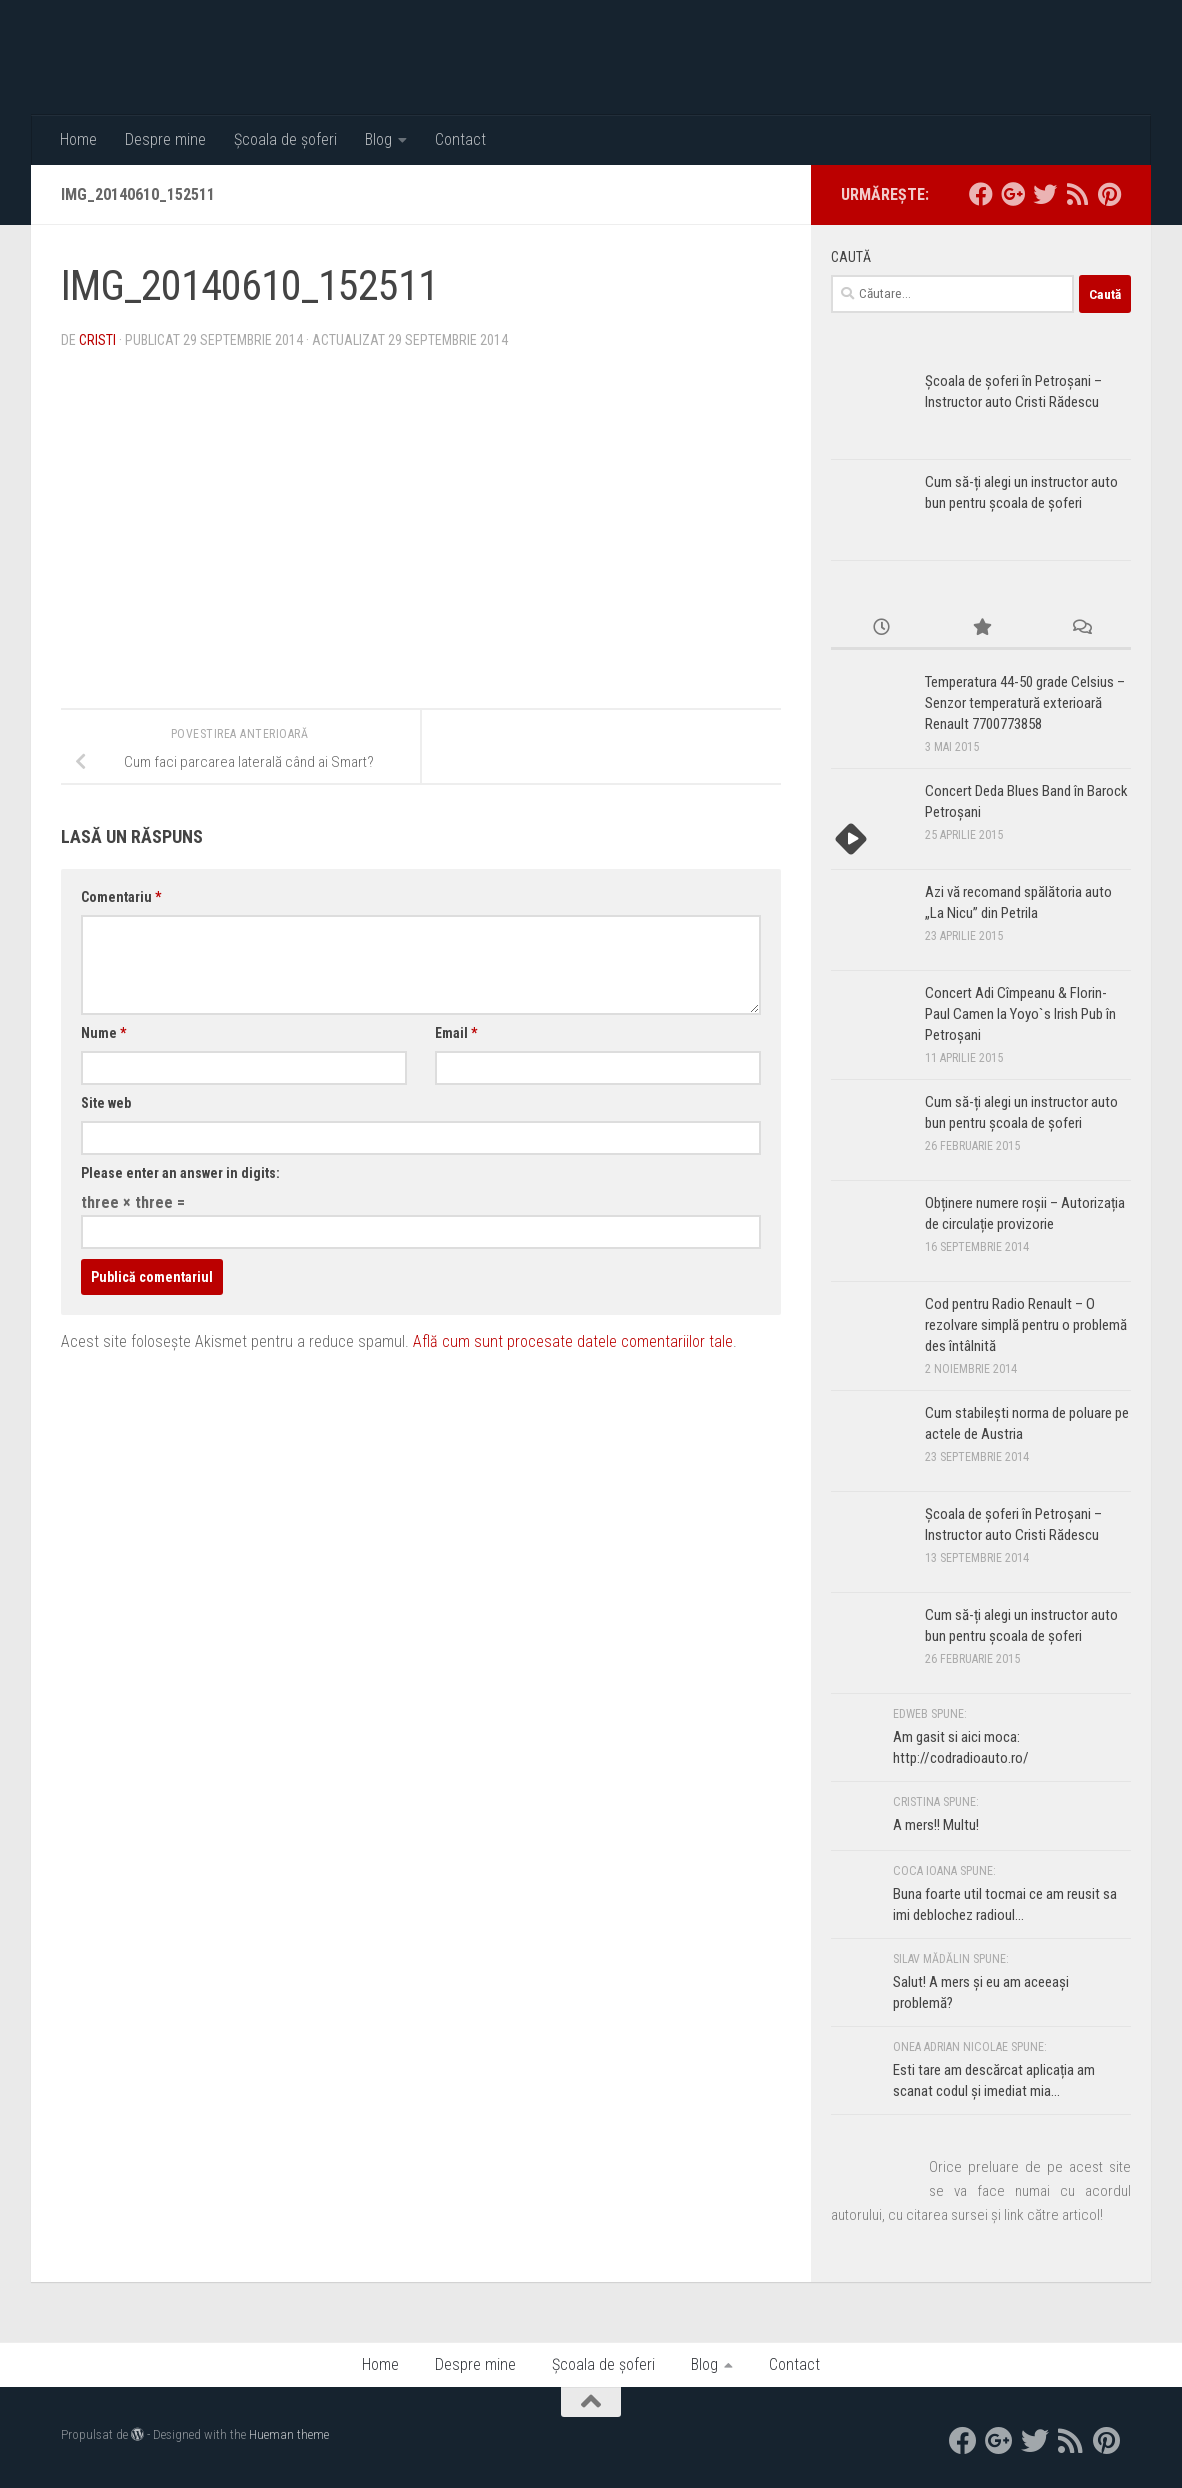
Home (78, 139)
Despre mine (165, 139)
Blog (378, 139)
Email (456, 1033)
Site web (106, 1103)
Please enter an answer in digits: (180, 1173)
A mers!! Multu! (936, 1825)
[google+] (1013, 194)
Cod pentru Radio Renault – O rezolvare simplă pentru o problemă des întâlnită (1026, 1325)
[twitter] (1045, 194)
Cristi (97, 340)
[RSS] (1077, 194)
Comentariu (121, 897)
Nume (103, 1033)
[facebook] (981, 194)
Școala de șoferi (285, 139)
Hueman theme (289, 2434)
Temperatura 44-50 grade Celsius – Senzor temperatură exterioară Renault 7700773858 (1025, 703)
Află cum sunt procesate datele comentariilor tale (573, 1341)
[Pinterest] (1109, 194)
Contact (460, 139)
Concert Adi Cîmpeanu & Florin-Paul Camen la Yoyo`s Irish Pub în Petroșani (1020, 1014)
